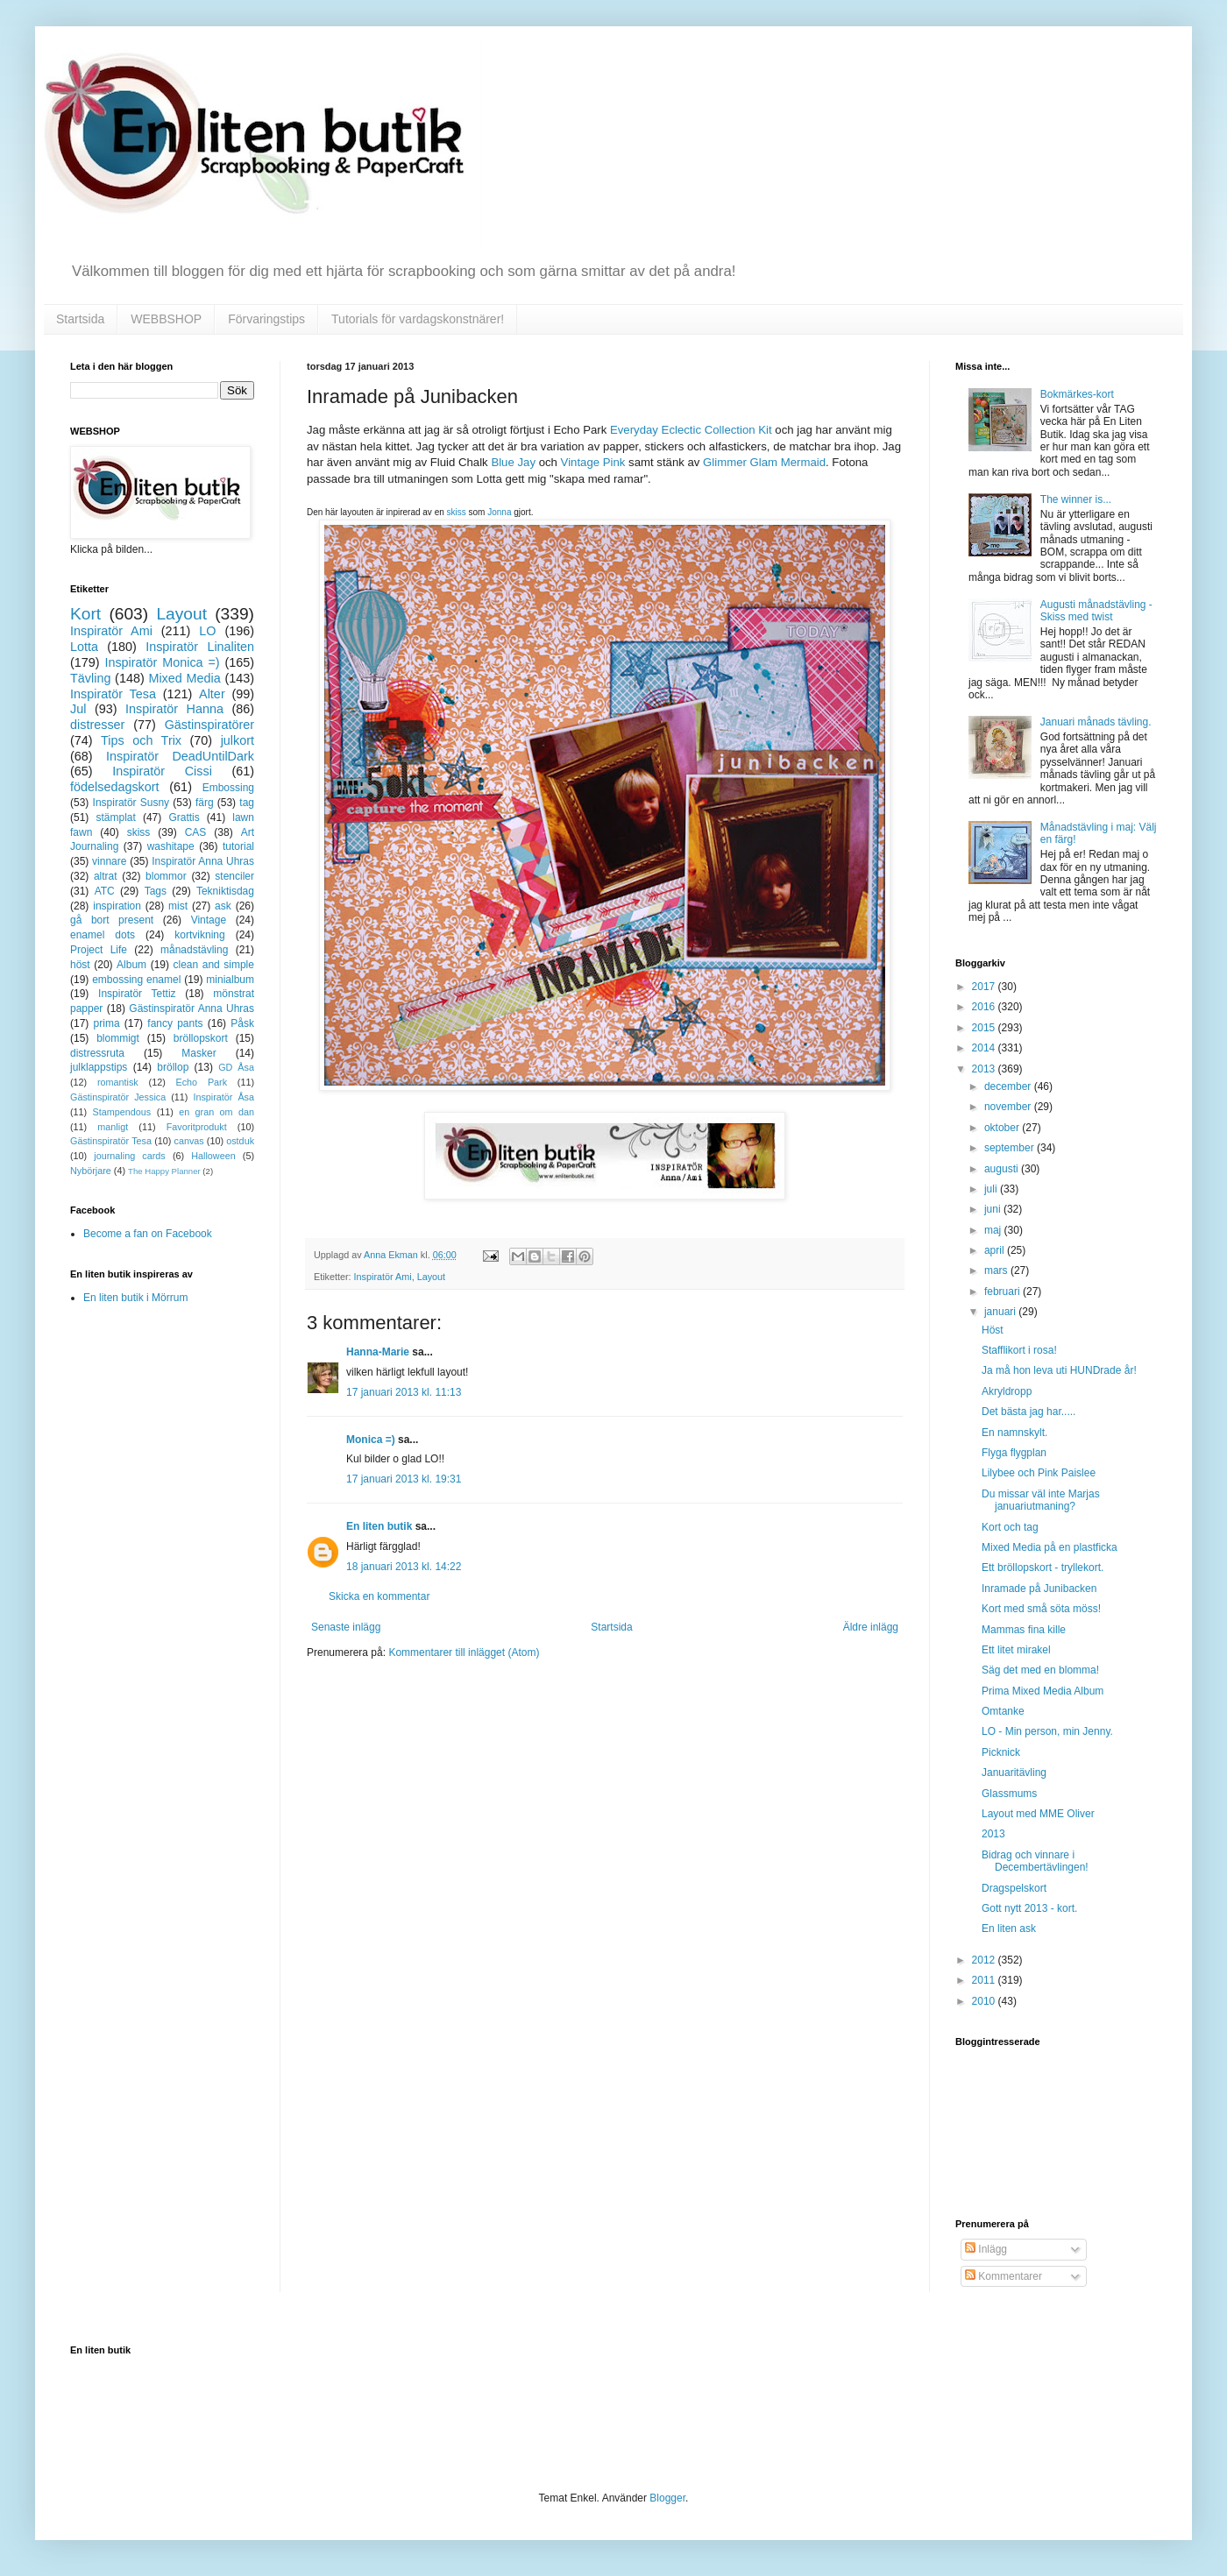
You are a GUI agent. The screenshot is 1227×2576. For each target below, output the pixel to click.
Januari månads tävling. (1096, 722)
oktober (1003, 1128)
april (995, 1250)
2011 (985, 1980)
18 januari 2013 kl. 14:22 (403, 1566)
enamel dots (102, 935)
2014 (985, 1048)
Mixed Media (184, 678)
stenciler (234, 876)
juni (994, 1209)
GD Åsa (236, 1067)
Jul (78, 709)
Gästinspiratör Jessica (118, 1097)
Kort (85, 614)
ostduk (240, 1141)
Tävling (90, 678)
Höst (993, 1330)
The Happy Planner (164, 1171)
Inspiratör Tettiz (137, 993)
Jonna (499, 512)
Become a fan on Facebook (147, 1234)
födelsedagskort (115, 787)
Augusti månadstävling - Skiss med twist (1096, 610)
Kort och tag (1010, 1527)
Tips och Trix (141, 740)
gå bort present (111, 920)
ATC (105, 891)
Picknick (1001, 1752)
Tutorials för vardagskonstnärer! (417, 319)
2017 (985, 986)
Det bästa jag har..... (1028, 1411)
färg (204, 802)
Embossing (228, 788)
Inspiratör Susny (131, 802)
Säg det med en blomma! (1040, 1670)
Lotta (84, 647)
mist (178, 906)
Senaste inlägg (345, 1627)
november (1009, 1106)
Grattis (183, 817)
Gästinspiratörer (209, 725)
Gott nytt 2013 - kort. (1029, 1908)
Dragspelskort (1014, 1888)
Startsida (80, 319)
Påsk (242, 1023)
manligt (112, 1127)
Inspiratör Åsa (223, 1097)
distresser (97, 725)
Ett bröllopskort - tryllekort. (1042, 1567)
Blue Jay (513, 462)
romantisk (117, 1082)
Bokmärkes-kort (1077, 394)
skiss (456, 512)
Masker (198, 1053)
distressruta (97, 1053)
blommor (166, 876)
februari (1003, 1291)
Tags (156, 891)
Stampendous (122, 1112)
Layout (431, 1276)
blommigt (117, 1038)
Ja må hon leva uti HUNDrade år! (1059, 1370)
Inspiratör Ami (383, 1276)
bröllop (172, 1067)
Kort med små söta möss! (1041, 1609)
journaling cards (129, 1155)
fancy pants (174, 1023)
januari (1001, 1312)
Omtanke (1003, 1711)
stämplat (115, 817)
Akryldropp (1007, 1391)
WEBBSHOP (166, 319)
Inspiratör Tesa (113, 694)
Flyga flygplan (1014, 1453)
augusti (1002, 1169)
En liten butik (380, 1526)
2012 (985, 1960)
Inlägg (986, 2249)
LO (207, 631)
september (1010, 1148)
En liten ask (1009, 1928)
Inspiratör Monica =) (161, 662)
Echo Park (202, 1082)
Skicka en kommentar (379, 1596)
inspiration (117, 906)
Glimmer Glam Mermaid (764, 462)
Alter (212, 694)
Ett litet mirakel (1016, 1650)
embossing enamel (136, 979)
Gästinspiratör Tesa (111, 1141)
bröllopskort (201, 1038)
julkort (237, 740)
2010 (985, 2001)
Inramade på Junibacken (1039, 1588)
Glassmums (1009, 1793)
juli (992, 1189)
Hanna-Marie (377, 1352)
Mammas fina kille (1024, 1630)
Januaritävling (1014, 1772)
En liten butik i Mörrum (135, 1298)
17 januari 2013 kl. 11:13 (403, 1392)
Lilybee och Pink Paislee (1039, 1473)
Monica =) (370, 1439)
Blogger (667, 2498)
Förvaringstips (266, 319)
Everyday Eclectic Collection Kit (691, 429)
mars (997, 1270)
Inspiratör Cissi (162, 771)
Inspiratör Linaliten (199, 647)
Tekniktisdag (225, 891)
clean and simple (214, 965)
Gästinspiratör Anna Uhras (191, 1008)
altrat (105, 876)
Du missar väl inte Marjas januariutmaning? (1041, 1500)
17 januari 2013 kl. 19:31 (403, 1479)
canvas (188, 1141)
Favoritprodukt (197, 1127)
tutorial (238, 846)
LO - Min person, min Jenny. (1047, 1731)
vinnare (109, 861)
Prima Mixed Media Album (1042, 1691)
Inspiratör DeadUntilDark (180, 756)
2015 (985, 1028)
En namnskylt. (1014, 1432)
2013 (985, 1069)
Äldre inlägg (870, 1627)
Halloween (213, 1155)
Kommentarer (1003, 2276)
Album (131, 965)
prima (107, 1023)
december (1009, 1086)
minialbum (230, 979)
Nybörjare (90, 1170)
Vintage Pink (593, 462)
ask (223, 906)
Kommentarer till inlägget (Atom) (463, 1652)
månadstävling (194, 950)
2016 (985, 1007)
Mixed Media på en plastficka (1049, 1547)
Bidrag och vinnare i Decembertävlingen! (1035, 1861)
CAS (196, 832)
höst (80, 965)
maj (994, 1230)
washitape (171, 846)
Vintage (208, 920)
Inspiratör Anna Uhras (203, 861)
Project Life (98, 950)
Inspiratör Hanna (174, 709)
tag (246, 802)
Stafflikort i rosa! (1019, 1350)
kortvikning (199, 935)
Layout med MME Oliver (1038, 1814)
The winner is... (1075, 499)
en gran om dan (216, 1112)
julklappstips (98, 1067)
